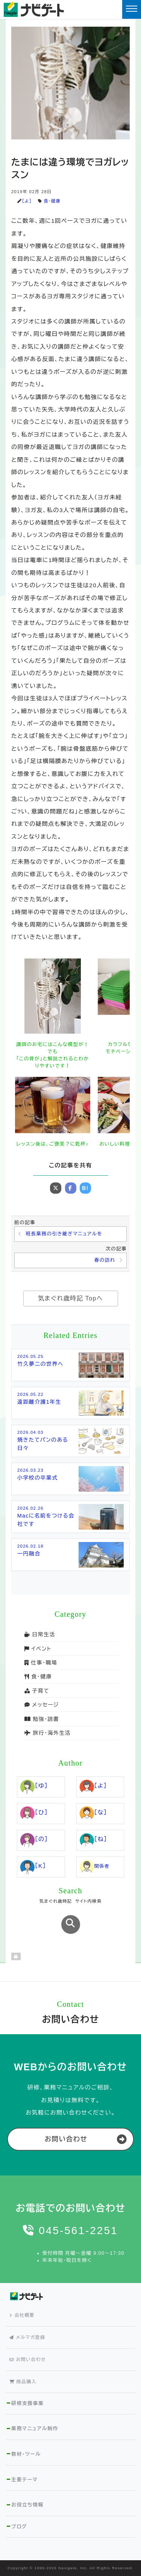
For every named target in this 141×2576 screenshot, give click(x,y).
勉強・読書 (41, 1719)
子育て (36, 1691)
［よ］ (27, 201)
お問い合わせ (66, 2139)
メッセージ (41, 1705)
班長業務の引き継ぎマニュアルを (64, 1234)
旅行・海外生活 (47, 1733)
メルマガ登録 (27, 2337)
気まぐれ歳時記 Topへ (70, 1298)
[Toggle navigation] (131, 9)
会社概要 (22, 2315)
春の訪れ (104, 1260)
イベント (38, 1649)
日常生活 (39, 1634)
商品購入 (22, 2381)
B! (85, 1188)
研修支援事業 (27, 2403)
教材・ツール (26, 2454)
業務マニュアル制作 (34, 2428)
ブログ (19, 2526)
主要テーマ (24, 2479)
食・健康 (52, 201)
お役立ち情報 (27, 2505)
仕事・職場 (41, 1663)
